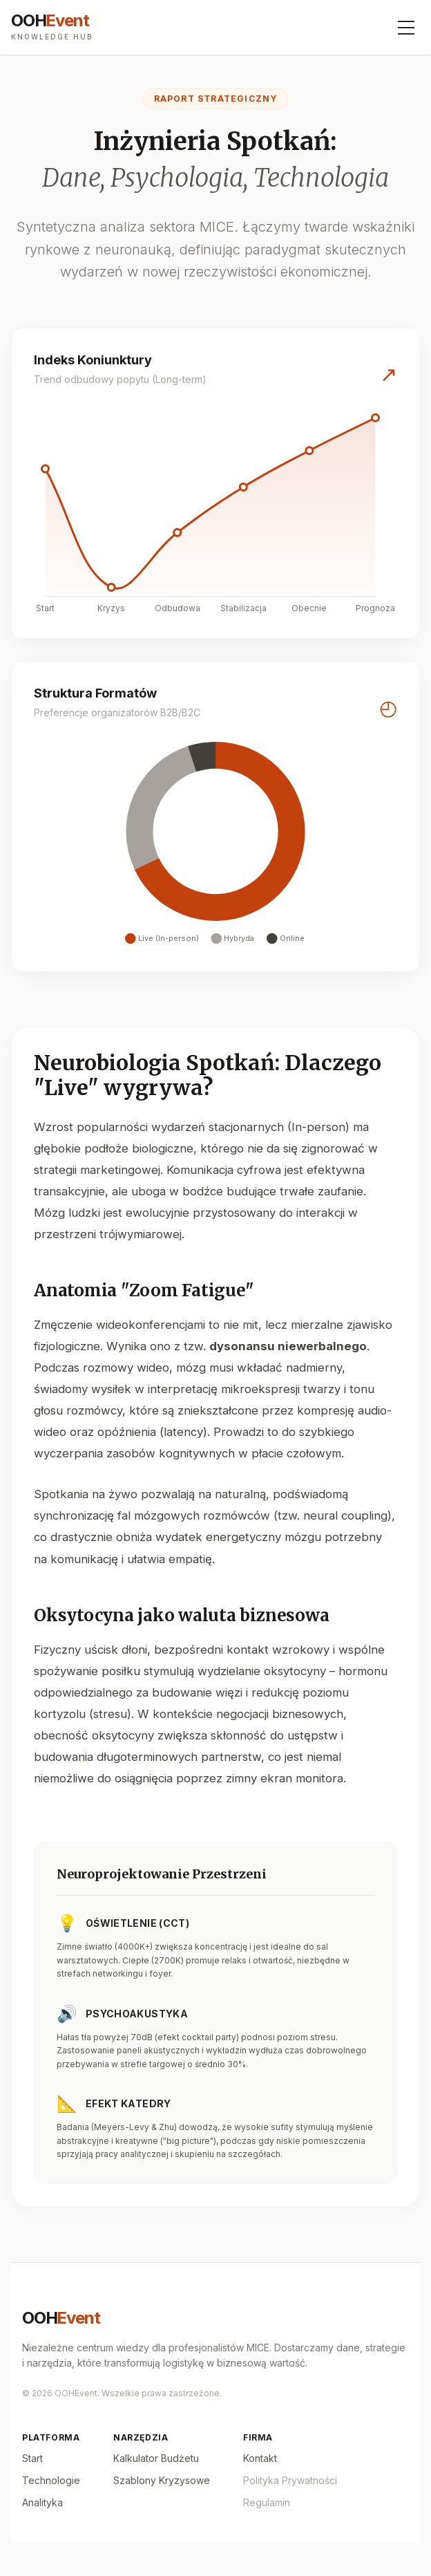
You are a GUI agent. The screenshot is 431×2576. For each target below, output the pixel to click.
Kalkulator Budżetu (156, 2458)
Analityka (42, 2502)
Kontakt (260, 2458)
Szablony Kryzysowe (161, 2480)
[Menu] (406, 27)
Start (32, 2458)
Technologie (51, 2480)
